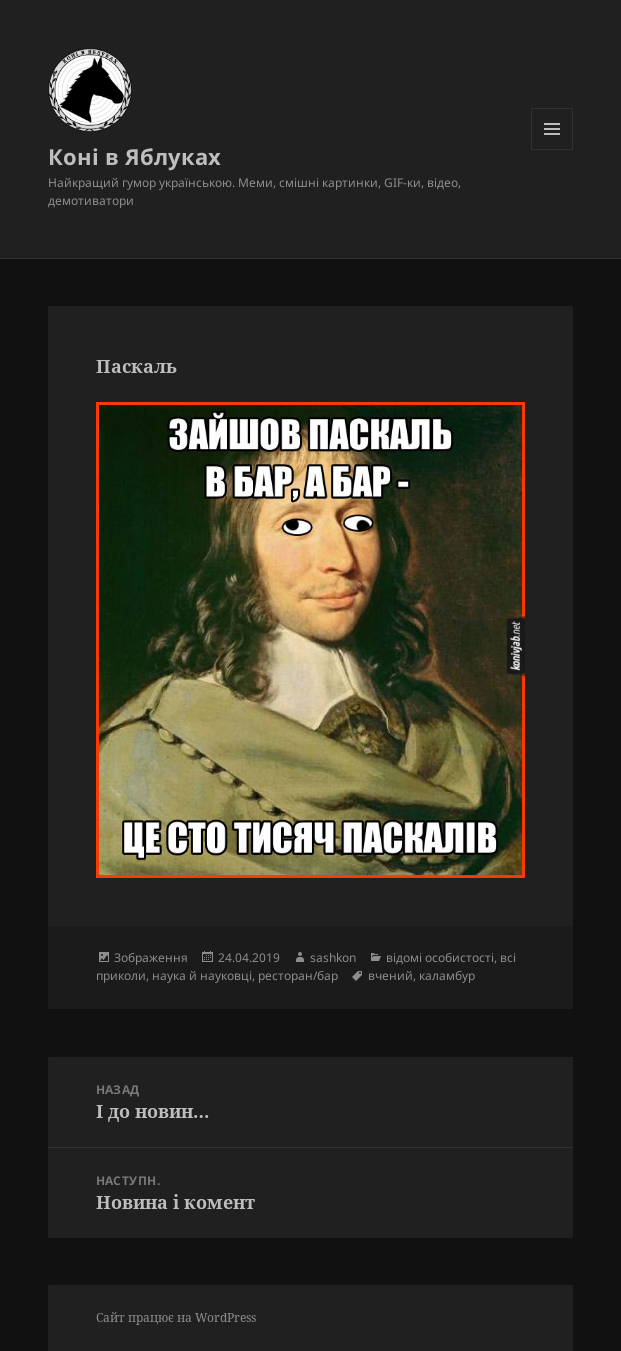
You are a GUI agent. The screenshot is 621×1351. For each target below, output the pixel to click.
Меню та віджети (552, 149)
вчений (390, 975)
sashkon (333, 957)
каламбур (447, 975)
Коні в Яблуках (134, 156)
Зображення (151, 957)
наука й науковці (202, 975)
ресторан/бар (298, 975)
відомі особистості (440, 957)
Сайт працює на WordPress (176, 1317)
